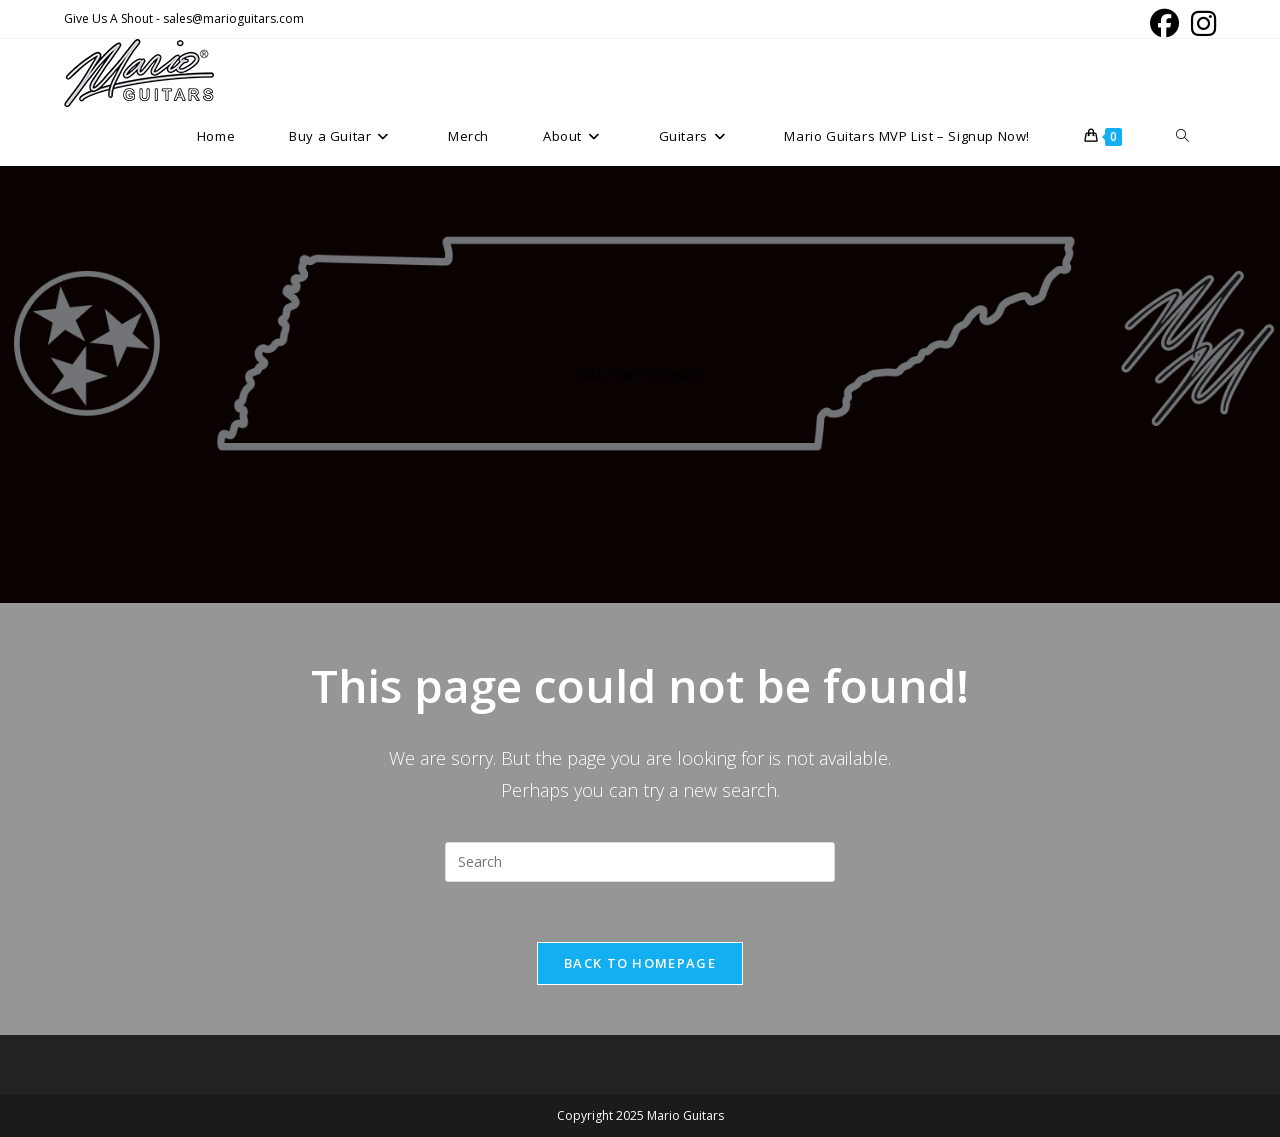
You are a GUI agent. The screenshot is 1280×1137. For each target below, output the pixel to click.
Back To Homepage (640, 963)
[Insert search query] (640, 862)
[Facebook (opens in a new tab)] (1164, 23)
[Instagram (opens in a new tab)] (1200, 23)
